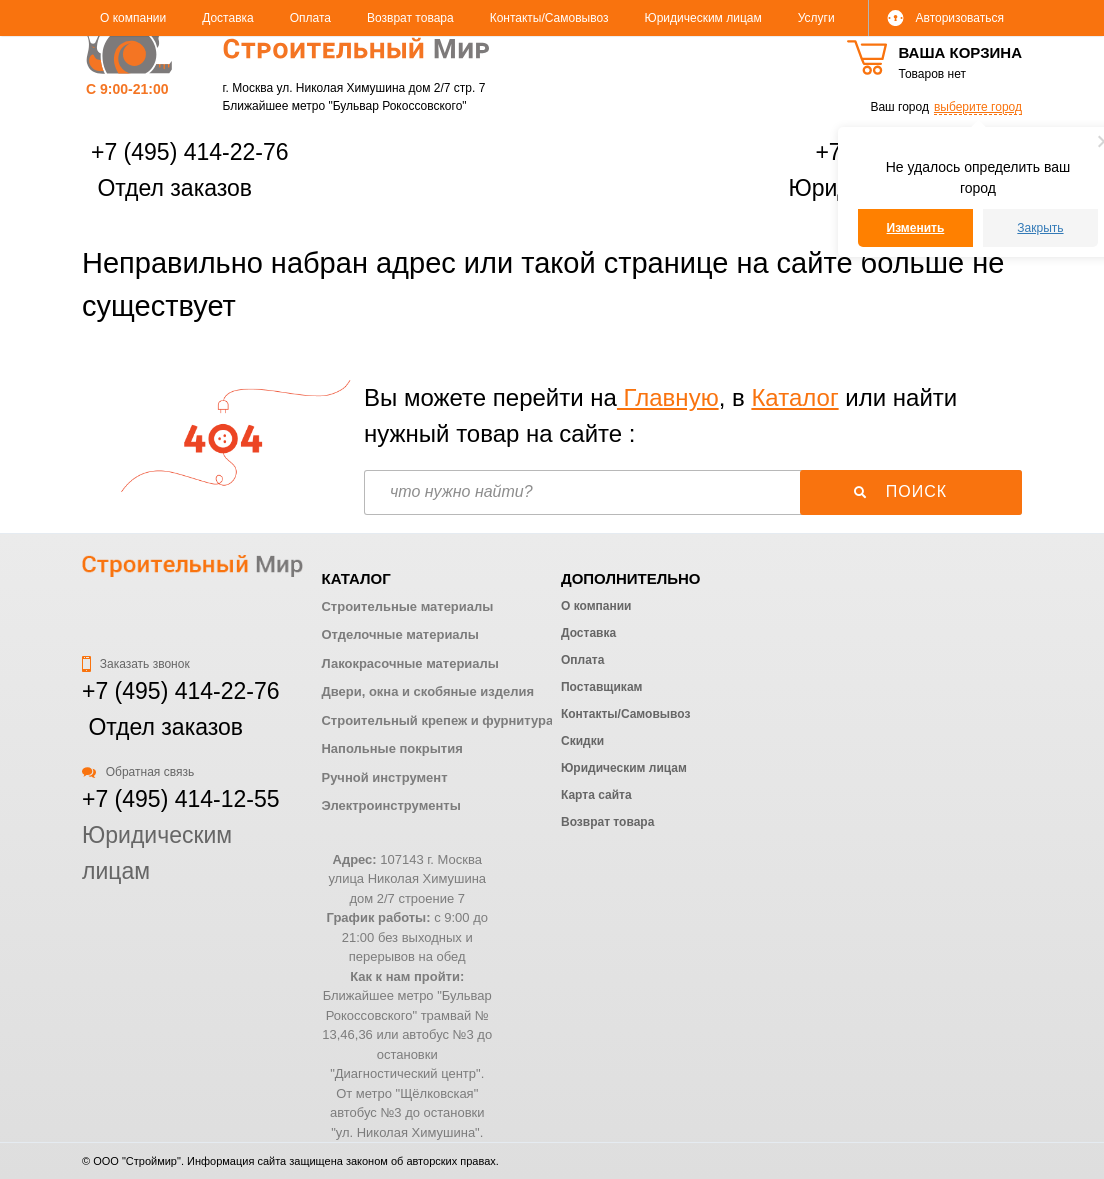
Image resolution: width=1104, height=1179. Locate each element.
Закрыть (1040, 228)
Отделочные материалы (399, 634)
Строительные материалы (407, 606)
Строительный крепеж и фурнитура (437, 720)
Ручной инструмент (384, 777)
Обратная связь (138, 772)
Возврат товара (410, 18)
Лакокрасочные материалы (409, 663)
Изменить (916, 228)
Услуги (816, 18)
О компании (133, 18)
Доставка (228, 18)
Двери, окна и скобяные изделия (427, 691)
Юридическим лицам (703, 18)
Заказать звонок (136, 664)
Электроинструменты (390, 805)
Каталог (794, 397)
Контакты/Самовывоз (549, 18)
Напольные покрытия (391, 748)
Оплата (310, 18)
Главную (668, 397)
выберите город (978, 107)
